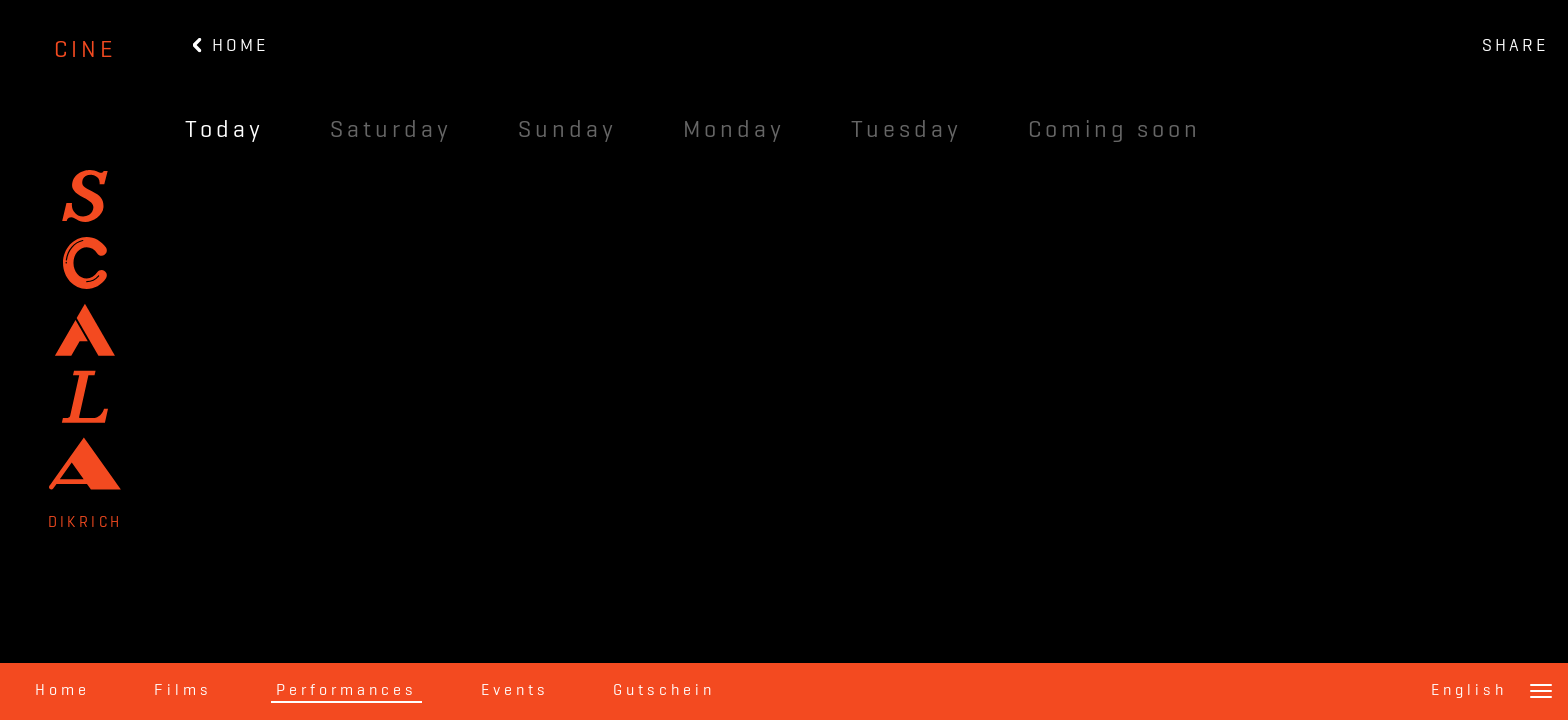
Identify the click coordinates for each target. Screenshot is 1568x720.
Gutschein (664, 691)
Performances (346, 691)
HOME (230, 46)
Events (515, 691)
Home (62, 691)
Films (183, 691)
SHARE (1515, 46)
